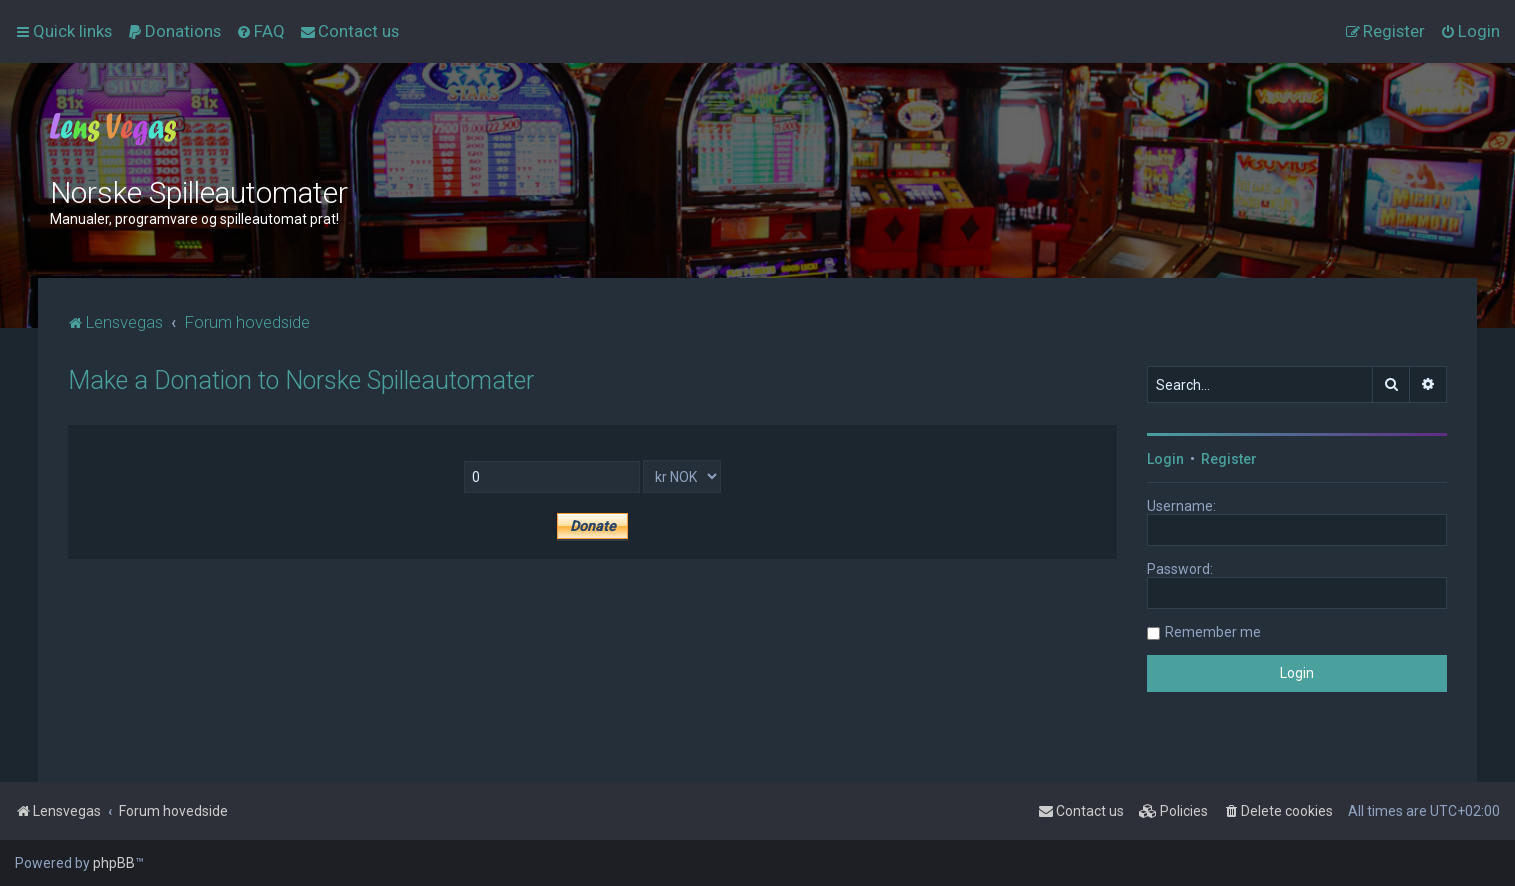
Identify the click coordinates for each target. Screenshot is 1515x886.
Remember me (1213, 632)
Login (1165, 459)
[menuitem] (174, 31)
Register (1229, 459)
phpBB (114, 863)
